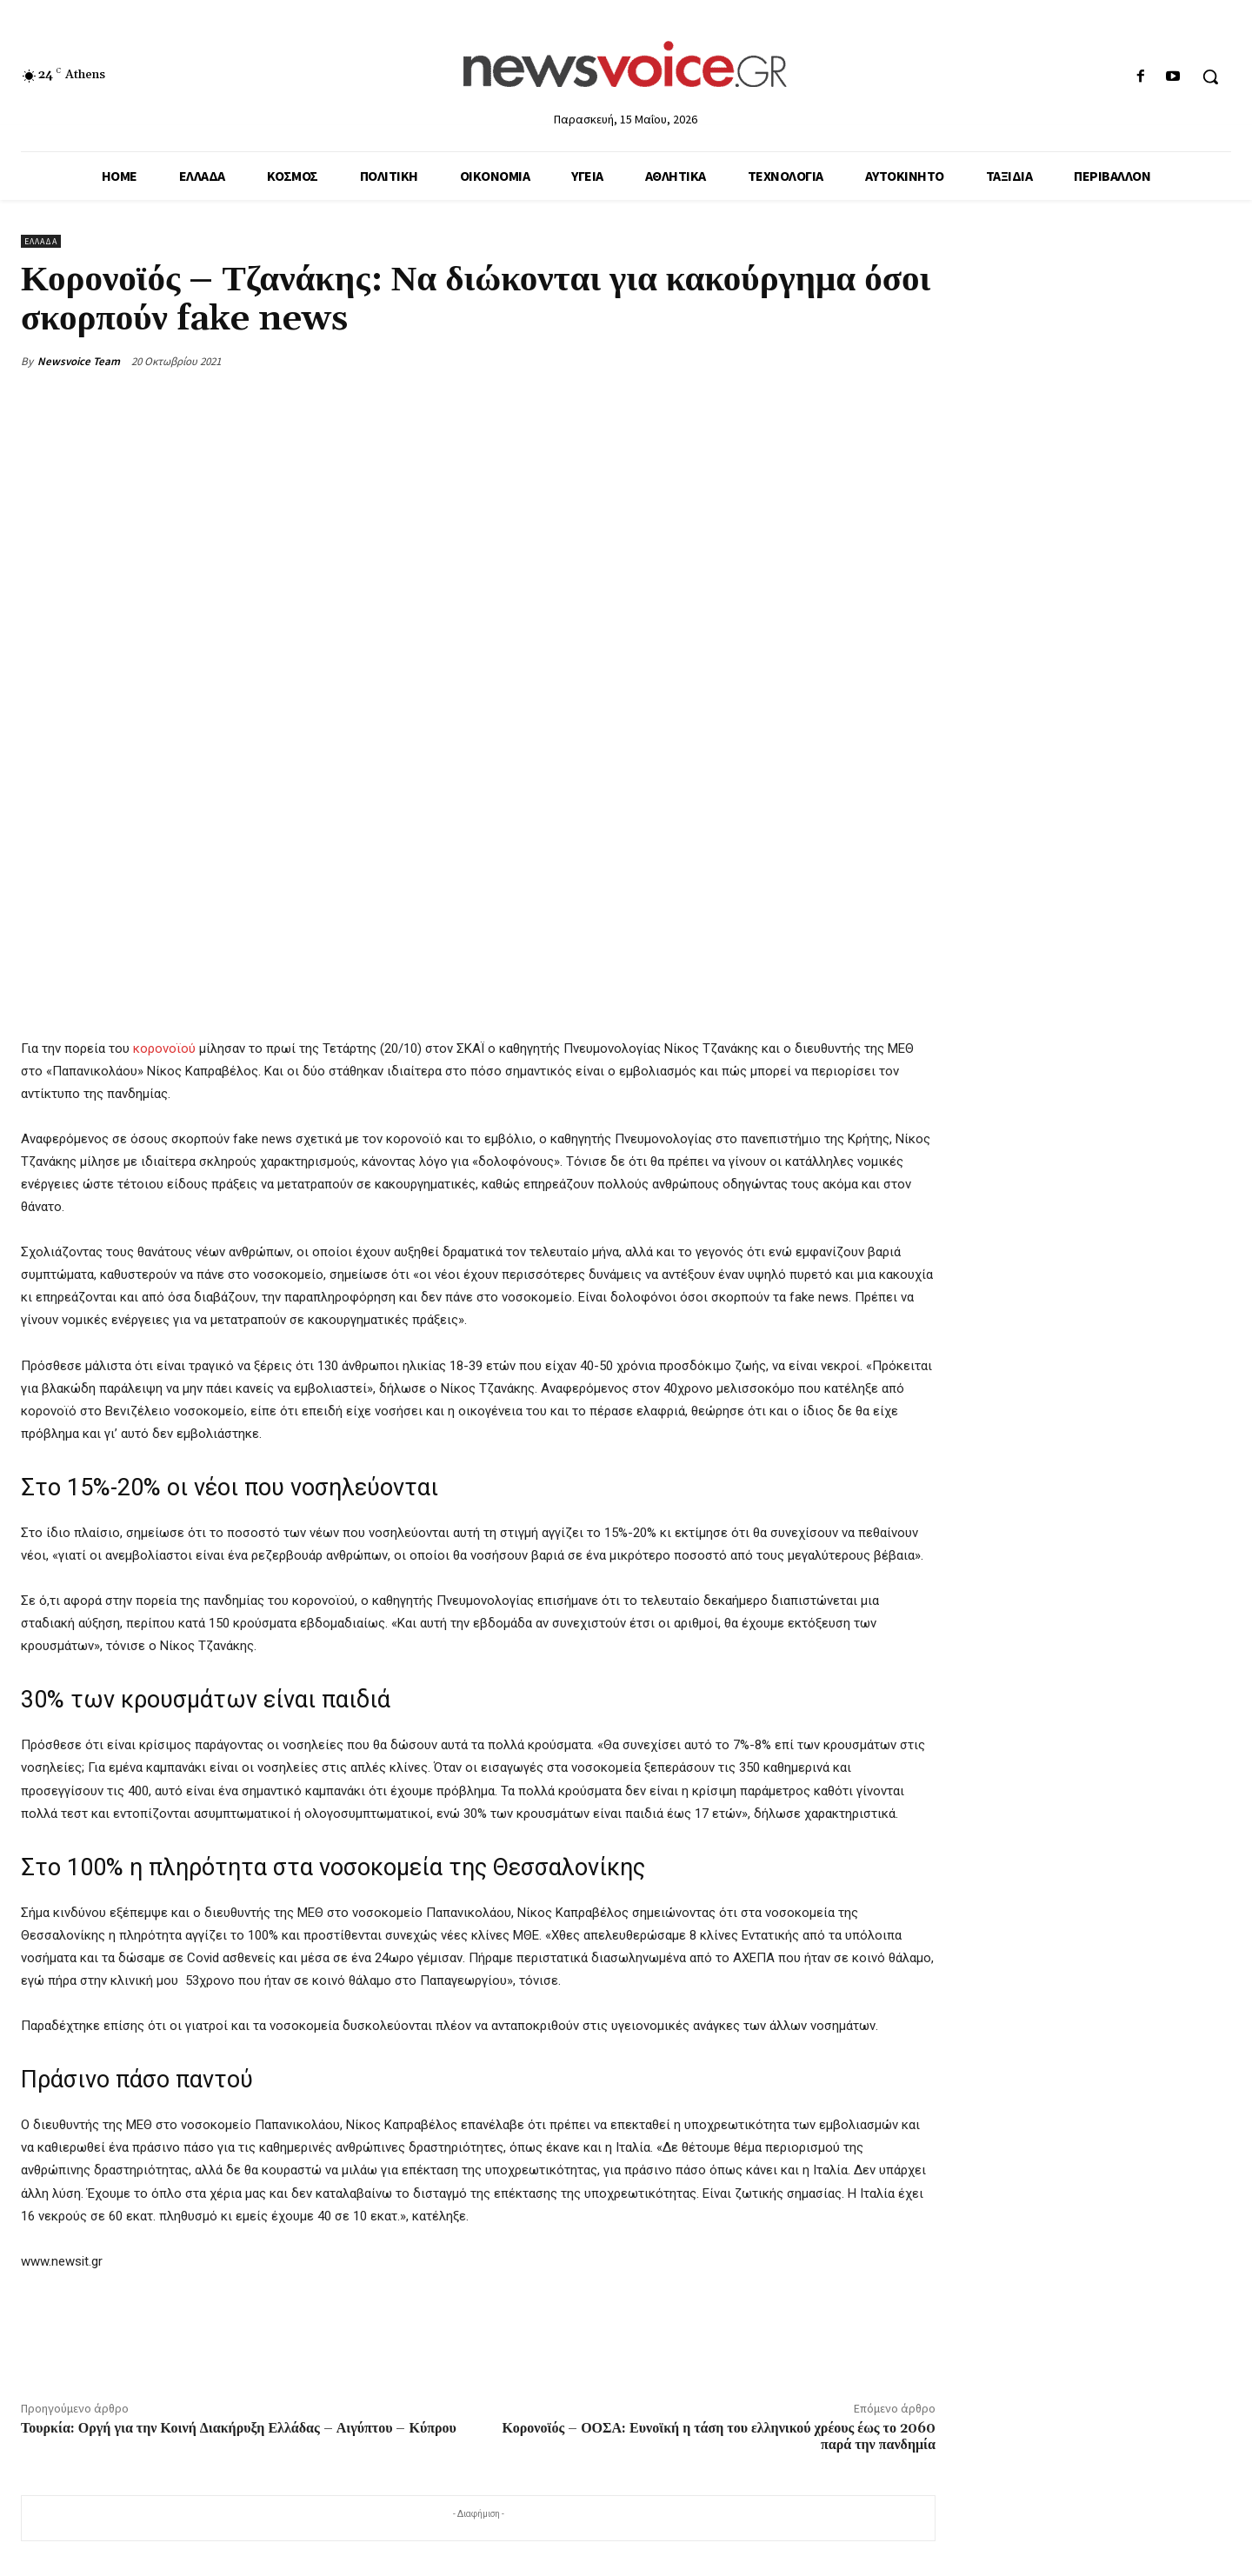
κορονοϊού (164, 1048)
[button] (1210, 76)
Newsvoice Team (78, 361)
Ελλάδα (41, 241)
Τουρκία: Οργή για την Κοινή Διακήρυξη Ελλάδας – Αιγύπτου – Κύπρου (238, 2428)
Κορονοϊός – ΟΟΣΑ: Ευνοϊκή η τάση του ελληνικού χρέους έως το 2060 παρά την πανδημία (719, 2436)
